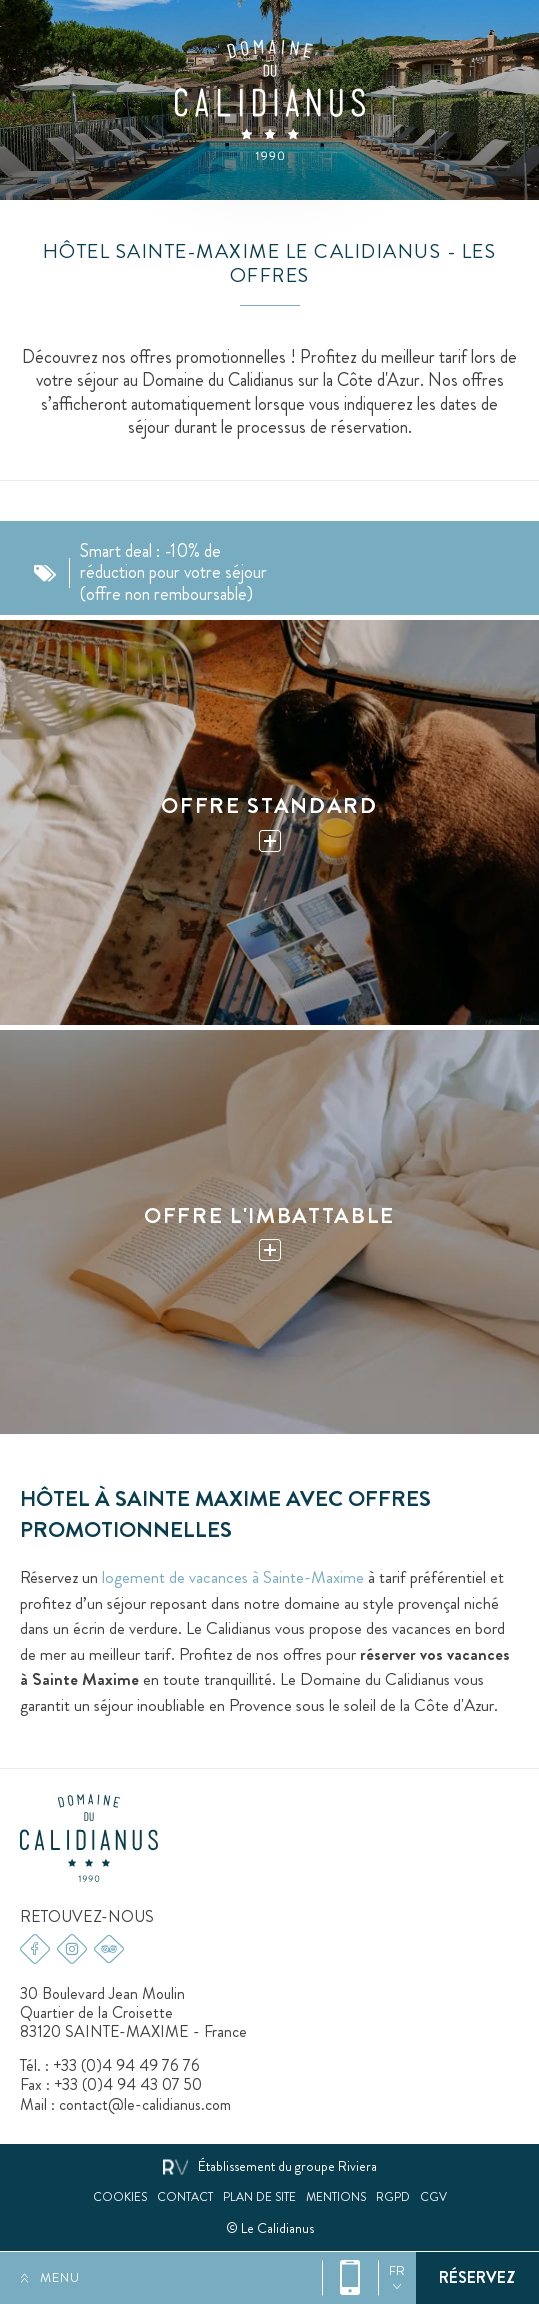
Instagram (72, 1949)
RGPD (393, 2197)
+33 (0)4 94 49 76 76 (350, 2278)
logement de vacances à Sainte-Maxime (233, 1577)
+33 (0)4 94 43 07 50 (128, 2084)
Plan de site (259, 2197)
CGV (433, 2197)
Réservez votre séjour (477, 2278)
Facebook (35, 1949)
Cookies (120, 2197)
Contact (185, 2197)
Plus (269, 840)
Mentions (336, 2197)
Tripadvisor (109, 1949)
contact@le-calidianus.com (145, 2104)
